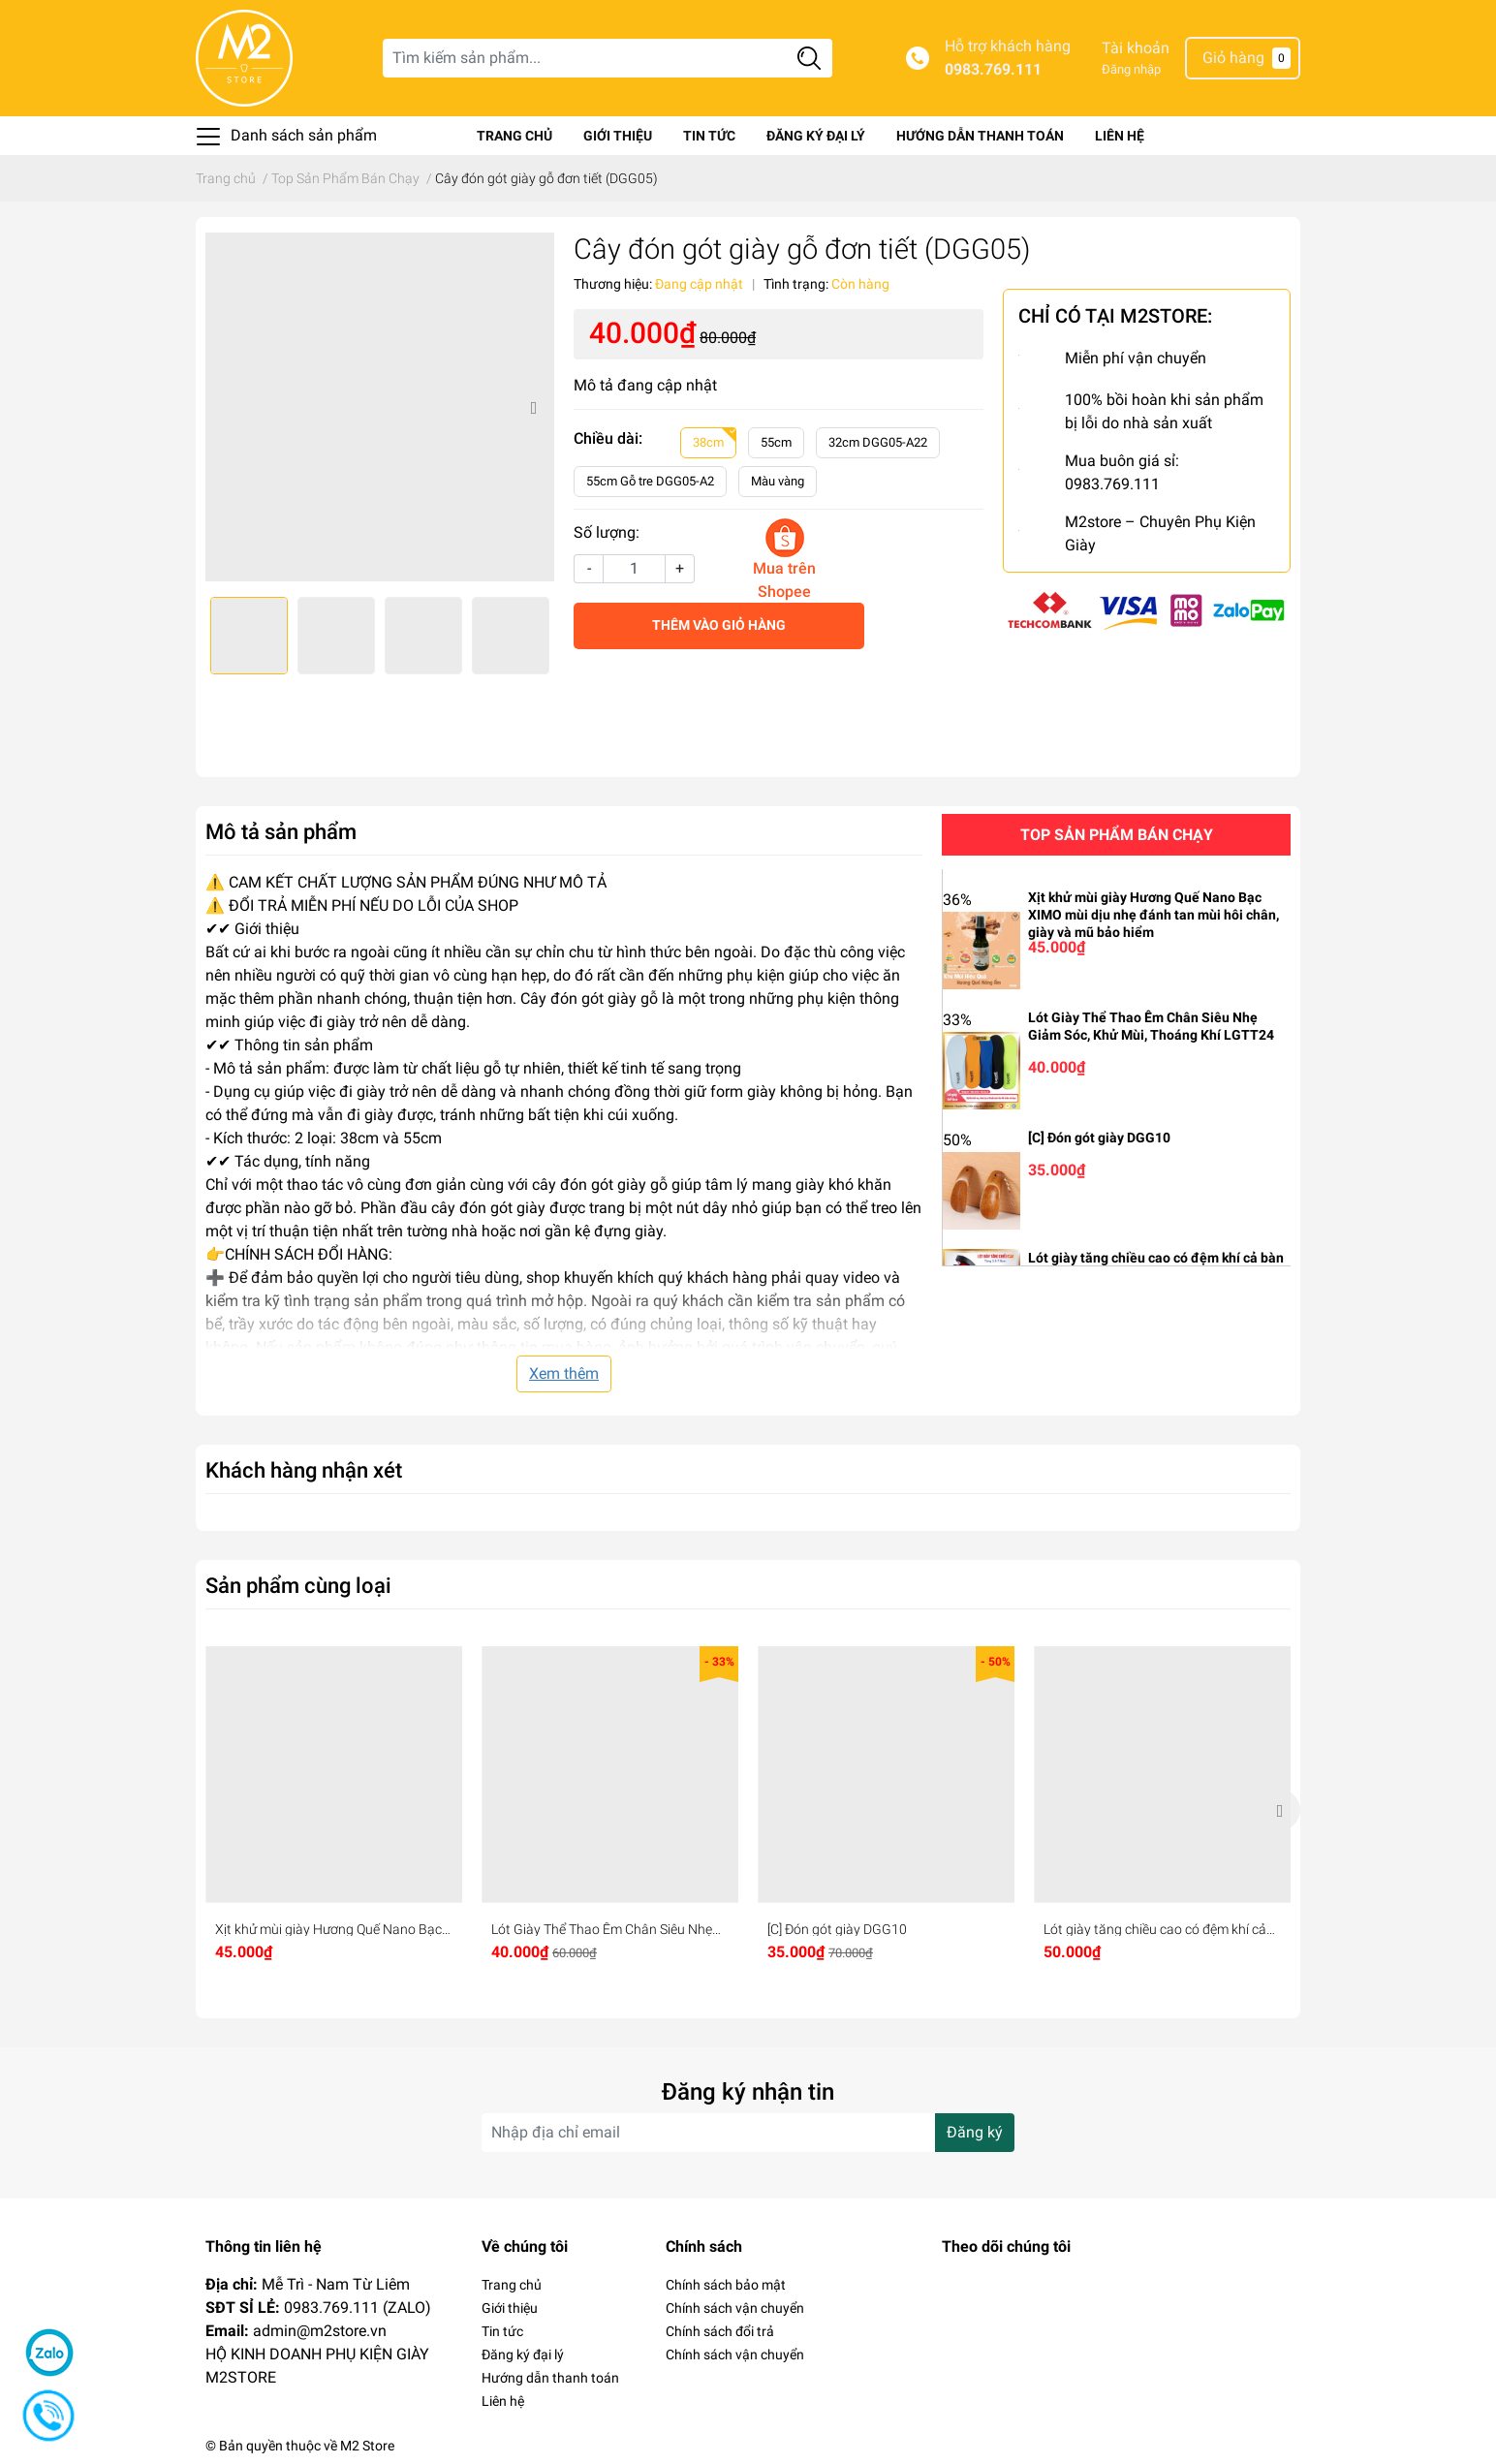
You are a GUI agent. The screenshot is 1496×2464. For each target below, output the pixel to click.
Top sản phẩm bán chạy (1116, 835)
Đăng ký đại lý (815, 135)
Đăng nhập (1131, 69)
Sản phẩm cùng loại (298, 1585)
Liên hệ (1119, 135)
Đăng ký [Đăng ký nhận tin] (975, 2132)
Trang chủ (514, 135)
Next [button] (533, 407)
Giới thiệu (617, 135)
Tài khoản (1135, 48)
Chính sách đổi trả (720, 2331)
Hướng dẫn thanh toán (980, 135)
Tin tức (709, 135)
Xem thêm (564, 1373)
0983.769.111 (993, 69)
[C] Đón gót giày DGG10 (1099, 1137)
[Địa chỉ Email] (748, 2132)
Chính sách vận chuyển (735, 2308)
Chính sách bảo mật (726, 2284)
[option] (379, 407)
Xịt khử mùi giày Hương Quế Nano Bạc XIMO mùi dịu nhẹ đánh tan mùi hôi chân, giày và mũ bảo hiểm (1153, 914)
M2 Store (367, 2445)
